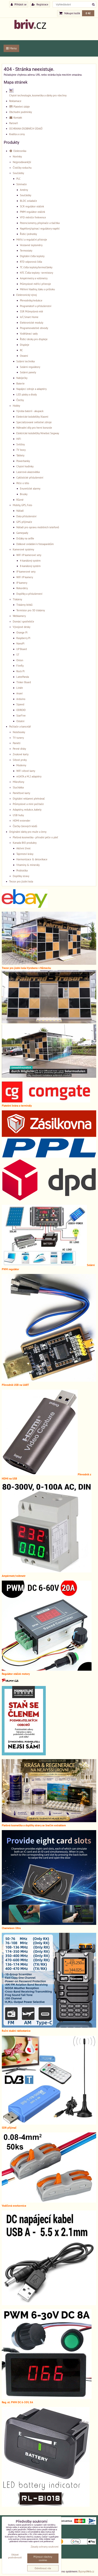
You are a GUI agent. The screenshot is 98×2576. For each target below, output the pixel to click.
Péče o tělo (22, 483)
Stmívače (21, 184)
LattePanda (22, 677)
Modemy (21, 765)
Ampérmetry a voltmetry (34, 278)
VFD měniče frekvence (33, 217)
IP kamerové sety (26, 571)
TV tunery (18, 737)
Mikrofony (18, 782)
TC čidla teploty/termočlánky (36, 267)
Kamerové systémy (23, 549)
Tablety (20, 455)
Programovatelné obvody (34, 328)
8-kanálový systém (30, 566)
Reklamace (15, 101)
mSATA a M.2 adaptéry (28, 776)
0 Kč (88, 13)
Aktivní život (23, 848)
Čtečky (20, 400)
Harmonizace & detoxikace (31, 859)
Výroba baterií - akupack (29, 411)
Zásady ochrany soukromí (45, 2546)
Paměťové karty (21, 793)
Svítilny (20, 444)
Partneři (13, 123)
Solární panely (28, 372)
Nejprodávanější (22, 162)
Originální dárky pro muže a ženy (27, 831)
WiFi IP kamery (24, 577)
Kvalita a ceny (17, 134)
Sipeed (20, 704)
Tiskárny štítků (24, 604)
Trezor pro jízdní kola (21, 881)
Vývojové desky (21, 627)
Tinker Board (23, 682)
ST (17, 654)
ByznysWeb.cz (86, 2571)
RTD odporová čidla (31, 261)
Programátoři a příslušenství (35, 306)
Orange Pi (21, 632)
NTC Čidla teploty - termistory (36, 272)
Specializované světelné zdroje (34, 422)
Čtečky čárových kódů (25, 826)
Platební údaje (19, 106)
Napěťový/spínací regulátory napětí (40, 228)
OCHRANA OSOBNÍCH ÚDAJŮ (26, 128)
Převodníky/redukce (31, 300)
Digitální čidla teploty (32, 256)
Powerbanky (23, 461)
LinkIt (19, 687)
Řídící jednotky (28, 234)
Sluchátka (18, 787)
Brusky (23, 494)
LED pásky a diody (26, 394)
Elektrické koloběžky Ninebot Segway (37, 433)
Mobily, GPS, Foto (22, 505)
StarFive (21, 715)
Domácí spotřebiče (23, 621)
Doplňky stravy (21, 876)
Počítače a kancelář (20, 726)
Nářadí (20, 510)
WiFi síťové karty (25, 771)
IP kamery (21, 582)
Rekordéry (22, 588)
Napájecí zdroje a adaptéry (31, 389)
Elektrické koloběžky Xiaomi (32, 416)
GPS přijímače (24, 522)
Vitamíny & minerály (28, 865)
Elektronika (17, 151)
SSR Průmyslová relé (31, 311)
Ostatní (24, 355)
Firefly (20, 665)
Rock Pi (20, 671)
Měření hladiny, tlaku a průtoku (37, 289)
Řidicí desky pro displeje (34, 339)
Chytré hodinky (25, 466)
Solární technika (25, 361)
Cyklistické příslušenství (29, 477)
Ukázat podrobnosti (15, 2556)
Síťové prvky (20, 760)
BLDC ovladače (28, 201)
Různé (20, 499)
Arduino (20, 699)
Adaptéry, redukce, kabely (27, 809)
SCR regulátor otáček (32, 206)
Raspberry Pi (23, 638)
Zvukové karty (21, 754)
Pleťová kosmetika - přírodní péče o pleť (35, 837)
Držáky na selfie (25, 538)
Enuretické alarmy (30, 488)
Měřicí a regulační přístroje (31, 239)
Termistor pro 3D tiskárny (30, 610)
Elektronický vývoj (26, 295)
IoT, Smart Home (29, 317)
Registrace (40, 4)
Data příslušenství (26, 516)
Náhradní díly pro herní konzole (34, 427)
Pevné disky (19, 748)
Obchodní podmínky (20, 112)
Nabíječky (21, 378)
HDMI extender (21, 820)
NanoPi (20, 643)
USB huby (18, 815)
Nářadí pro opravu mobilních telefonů (37, 527)
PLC (18, 178)
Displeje (24, 344)
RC (21, 350)
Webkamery (19, 616)
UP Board (21, 649)
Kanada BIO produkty (25, 842)
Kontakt (15, 117)
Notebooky (19, 732)
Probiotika (22, 870)
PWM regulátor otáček (32, 211)
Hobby (16, 405)
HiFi (18, 439)
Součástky (18, 173)
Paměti (16, 743)
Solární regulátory (30, 367)
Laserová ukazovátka (28, 472)
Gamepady (22, 533)
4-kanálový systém (30, 560)
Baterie (20, 383)
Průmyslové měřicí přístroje (35, 284)
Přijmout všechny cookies (42, 2558)
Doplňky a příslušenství (29, 593)
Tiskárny (17, 599)
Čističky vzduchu (22, 167)
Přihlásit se (19, 4)
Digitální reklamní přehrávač (29, 798)
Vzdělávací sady (29, 333)
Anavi (19, 693)
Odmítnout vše (43, 2568)
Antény (24, 190)
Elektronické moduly (31, 322)
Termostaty (26, 250)
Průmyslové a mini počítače (28, 804)
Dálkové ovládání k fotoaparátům (35, 544)
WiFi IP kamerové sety (28, 555)
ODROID (21, 710)
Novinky (17, 156)
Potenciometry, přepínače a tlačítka (40, 223)
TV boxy (21, 449)
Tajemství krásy (24, 854)
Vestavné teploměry (31, 245)
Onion (19, 660)
